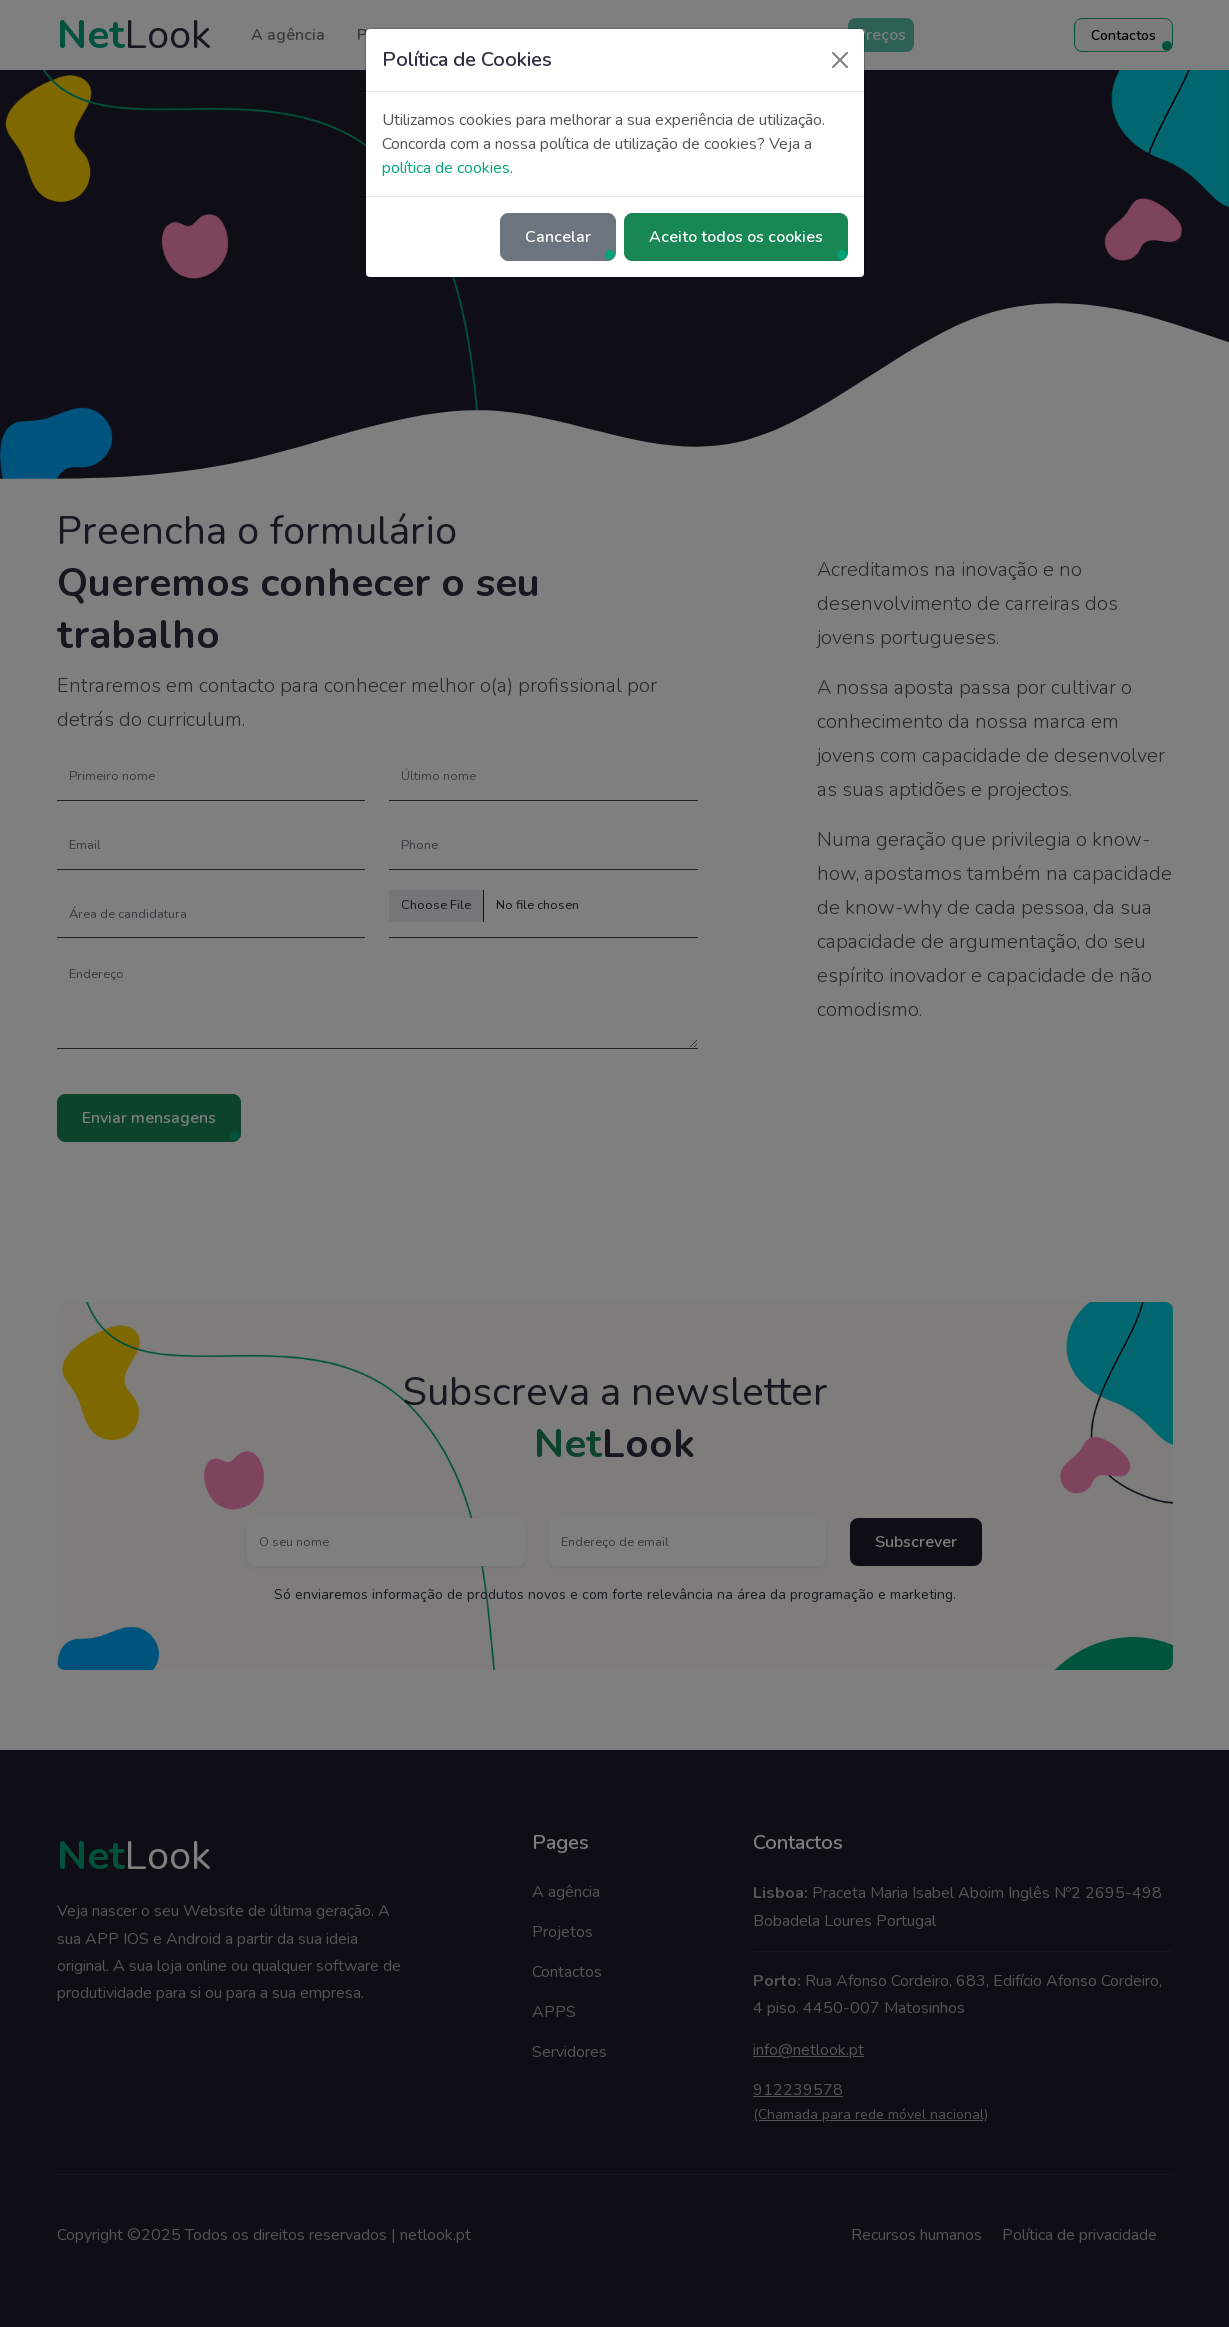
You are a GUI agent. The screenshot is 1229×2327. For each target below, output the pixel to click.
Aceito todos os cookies (736, 237)
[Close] (840, 60)
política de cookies (446, 168)
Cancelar (558, 237)
